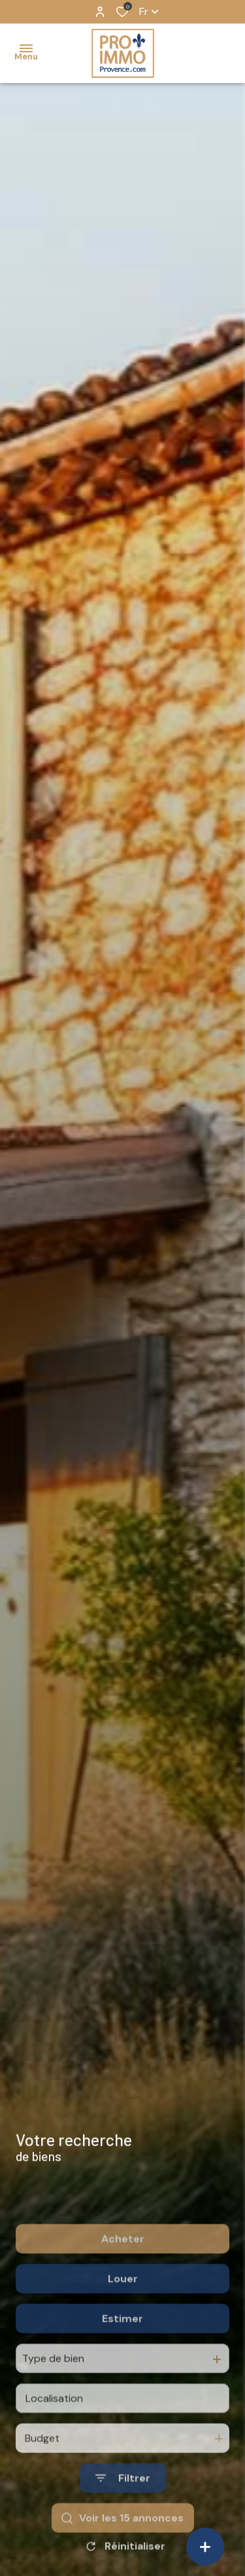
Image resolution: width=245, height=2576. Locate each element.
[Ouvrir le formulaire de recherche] (123, 2515)
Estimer (122, 2356)
